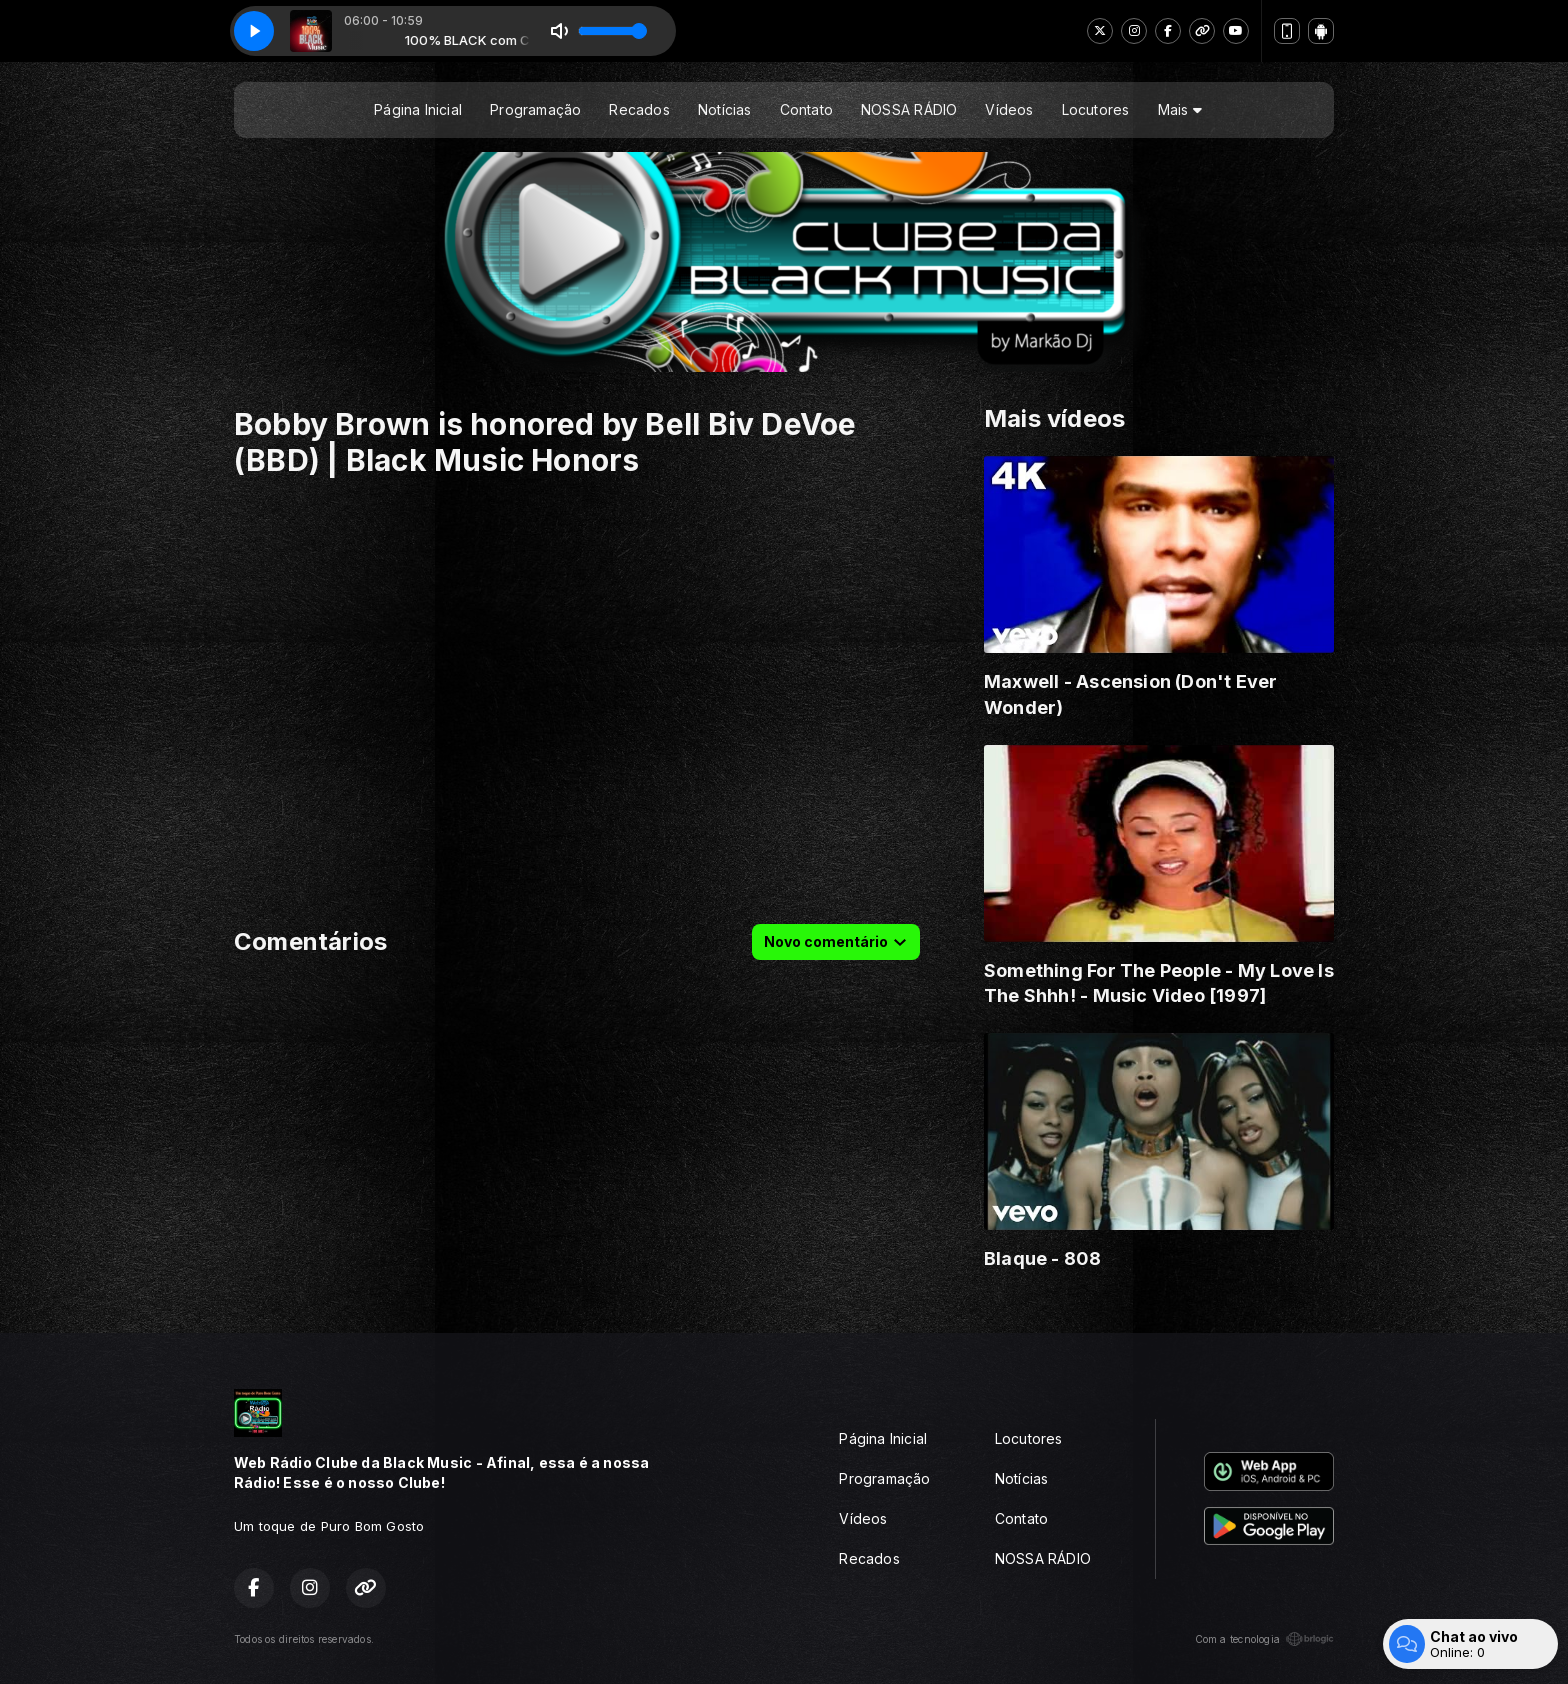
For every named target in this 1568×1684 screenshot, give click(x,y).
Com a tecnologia (1264, 1639)
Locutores (1096, 109)
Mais (1180, 109)
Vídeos (1009, 109)
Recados (639, 109)
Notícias (725, 109)
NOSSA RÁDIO (909, 109)
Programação (535, 109)
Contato (806, 109)
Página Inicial (418, 109)
